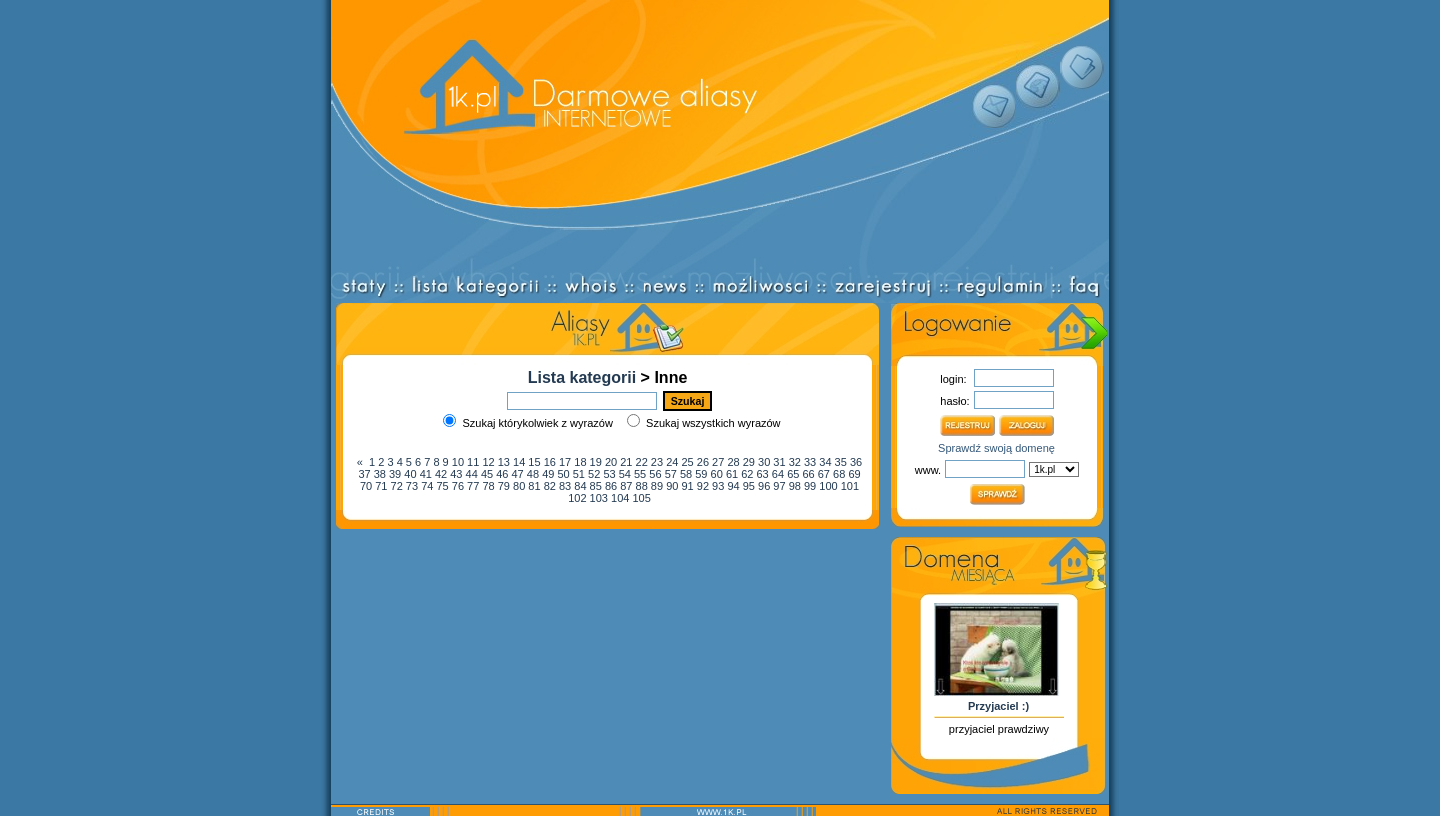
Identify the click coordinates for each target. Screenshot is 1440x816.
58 (686, 474)
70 (366, 486)
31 (779, 462)
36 (856, 462)
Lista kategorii (582, 377)
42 (441, 474)
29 (749, 462)
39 (395, 474)
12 (488, 462)
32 (795, 462)
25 (687, 462)
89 (657, 486)
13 (504, 462)
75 (442, 486)
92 (703, 486)
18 (580, 462)
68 (839, 474)
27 (718, 462)
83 (565, 486)
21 (626, 462)
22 (642, 462)
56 (655, 474)
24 (672, 462)
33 (810, 462)
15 (534, 462)
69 (854, 474)
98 (795, 486)
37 (364, 474)
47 (518, 474)
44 (472, 474)
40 (410, 474)
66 (808, 474)
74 (427, 486)
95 (749, 486)
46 (502, 474)
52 (594, 474)
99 (810, 486)
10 (458, 462)
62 (747, 474)
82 (550, 486)
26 (703, 462)
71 (381, 486)
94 (733, 486)
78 (488, 486)
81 (534, 486)
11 (473, 462)
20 (611, 462)
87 (626, 486)
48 (533, 474)
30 (764, 462)
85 (596, 486)
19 (596, 462)
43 (456, 474)
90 (672, 486)
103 (599, 498)
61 (732, 474)
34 (825, 462)
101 (850, 486)
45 (487, 474)
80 (519, 486)
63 (763, 474)
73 (412, 486)
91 (687, 486)
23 (657, 462)
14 (519, 462)
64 (778, 474)
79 (504, 486)
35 (841, 462)
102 (577, 498)
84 (580, 486)
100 (828, 486)
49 (548, 474)
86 (611, 486)
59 (701, 474)
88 (642, 486)
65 (793, 474)
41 (426, 474)
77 (473, 486)
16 (550, 462)
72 (397, 486)
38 (380, 474)
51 (579, 474)
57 (671, 474)
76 (458, 486)
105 (641, 498)
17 (565, 462)
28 (733, 462)
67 (824, 474)
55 (640, 474)
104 (620, 498)
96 (764, 486)
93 (718, 486)
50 (563, 474)
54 (625, 474)
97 (779, 486)
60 (717, 474)
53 (609, 474)
